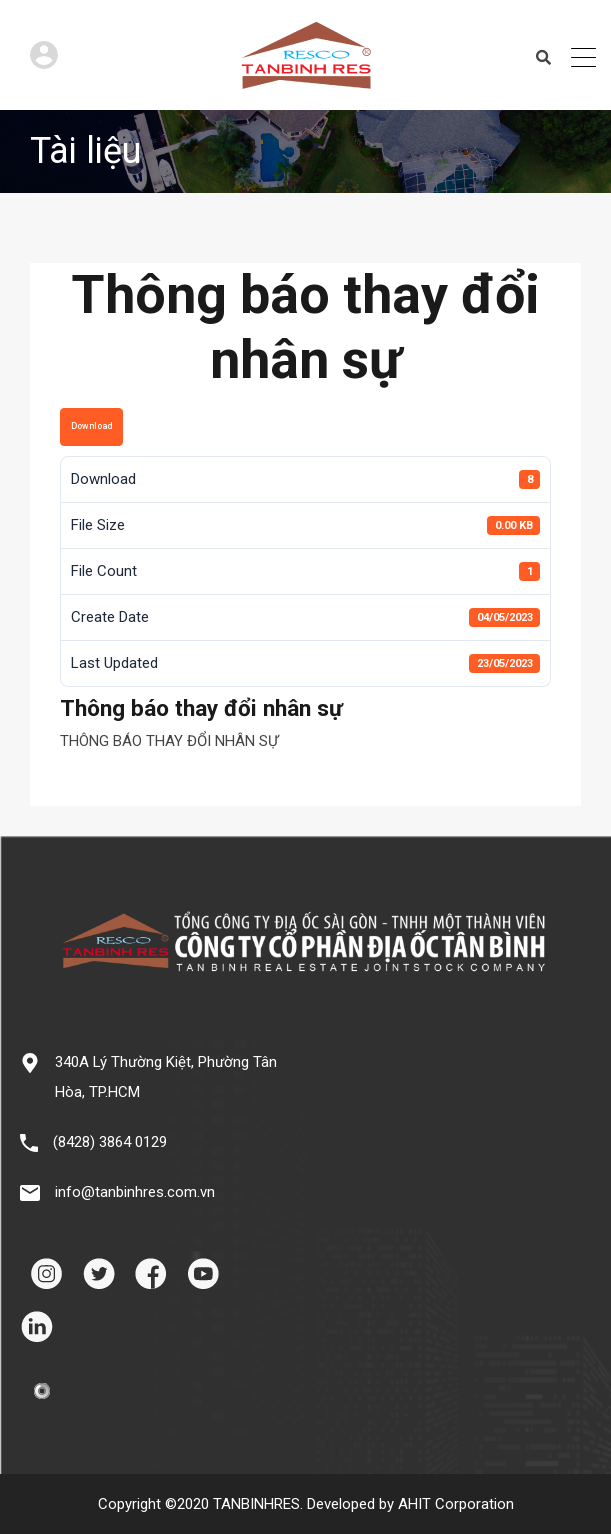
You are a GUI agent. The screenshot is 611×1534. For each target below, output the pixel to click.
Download (91, 426)
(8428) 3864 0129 (110, 1142)
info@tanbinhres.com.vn (135, 1192)
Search (543, 58)
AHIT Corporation (456, 1504)
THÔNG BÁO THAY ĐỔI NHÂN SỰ (169, 741)
